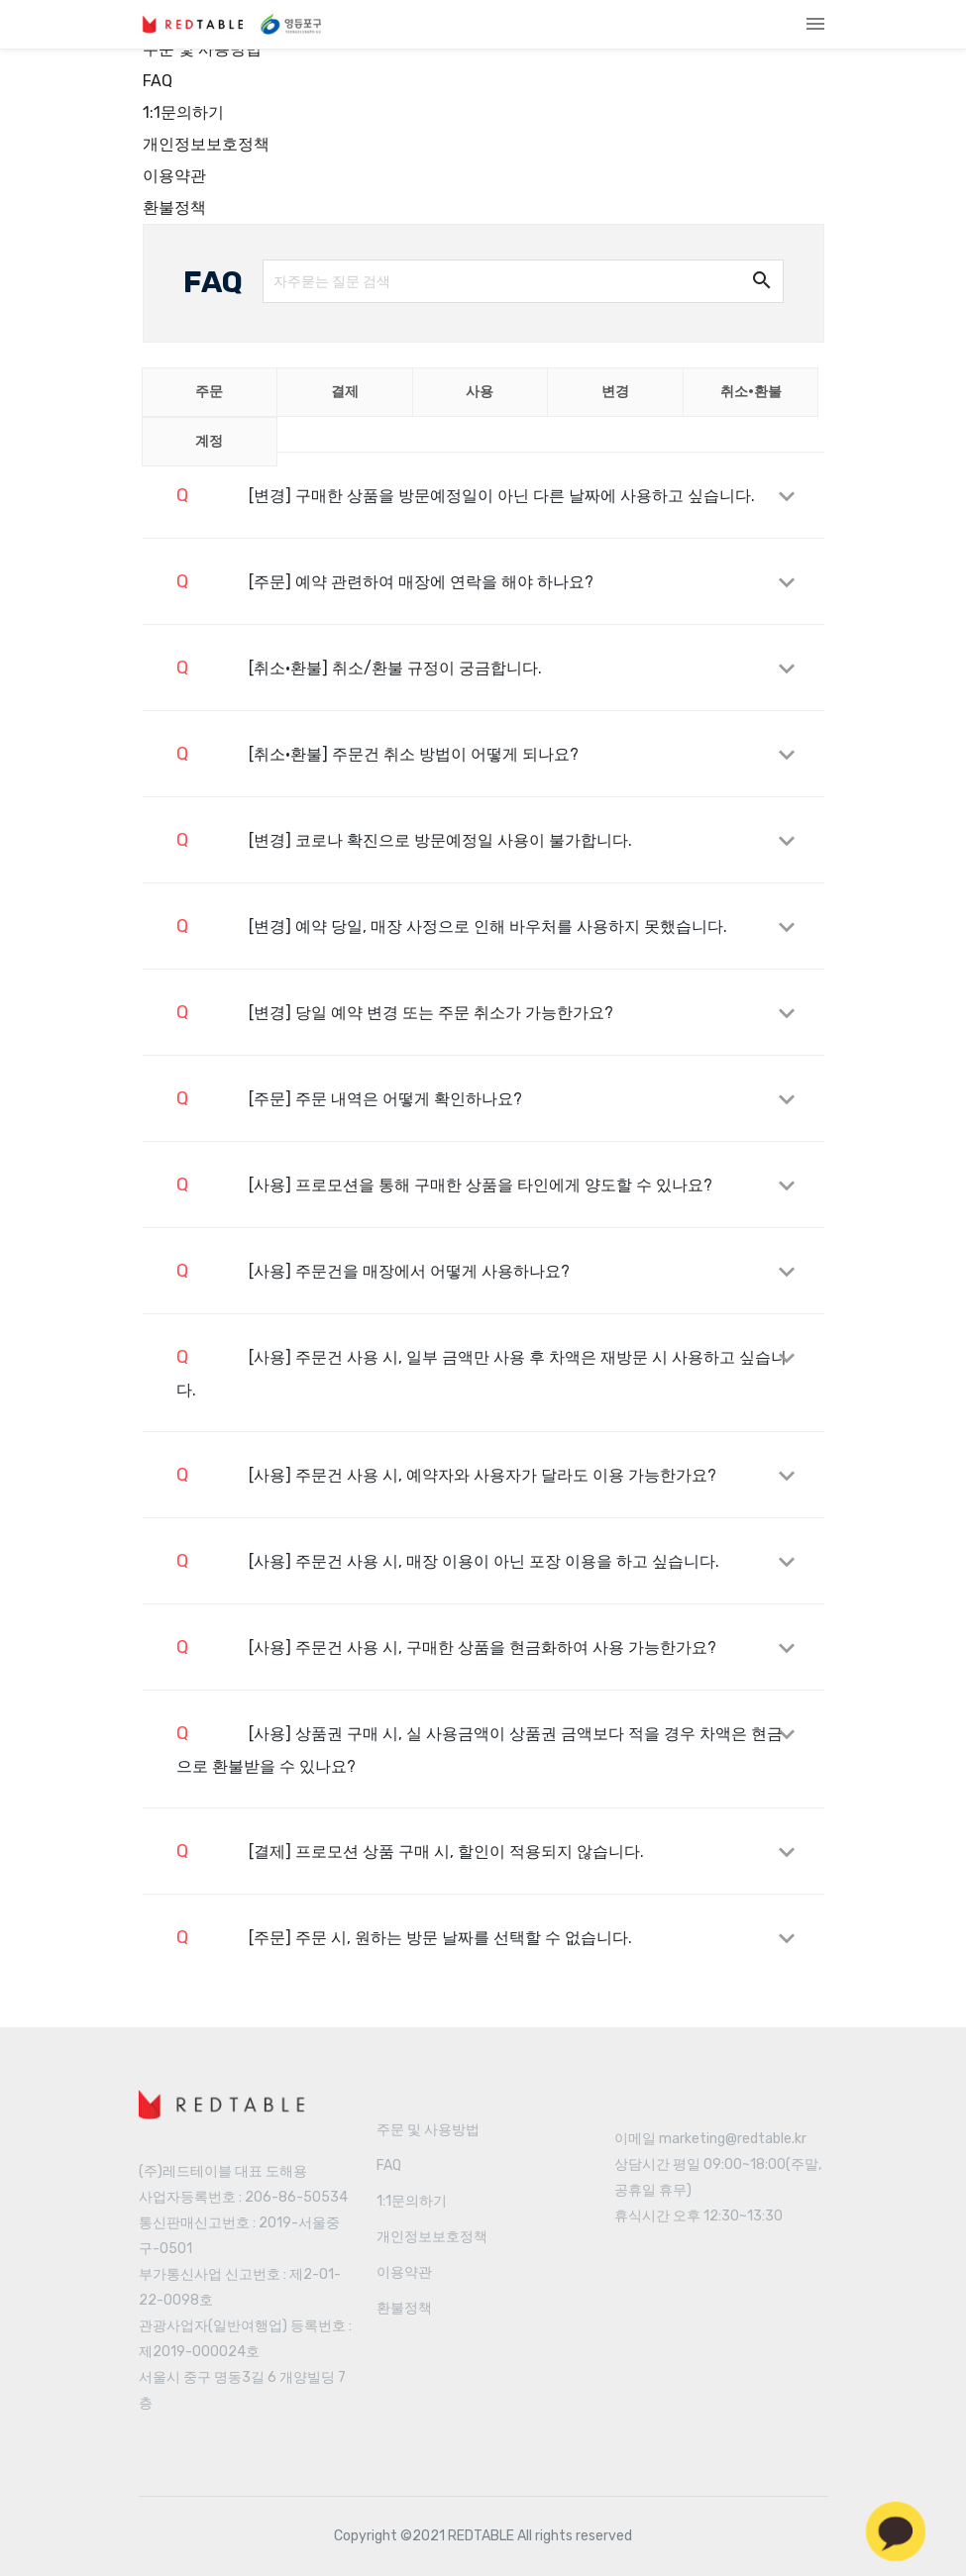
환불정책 (174, 207)
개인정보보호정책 (206, 144)
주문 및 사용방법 (428, 2129)
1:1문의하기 (183, 112)
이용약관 (174, 175)
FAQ (157, 80)
